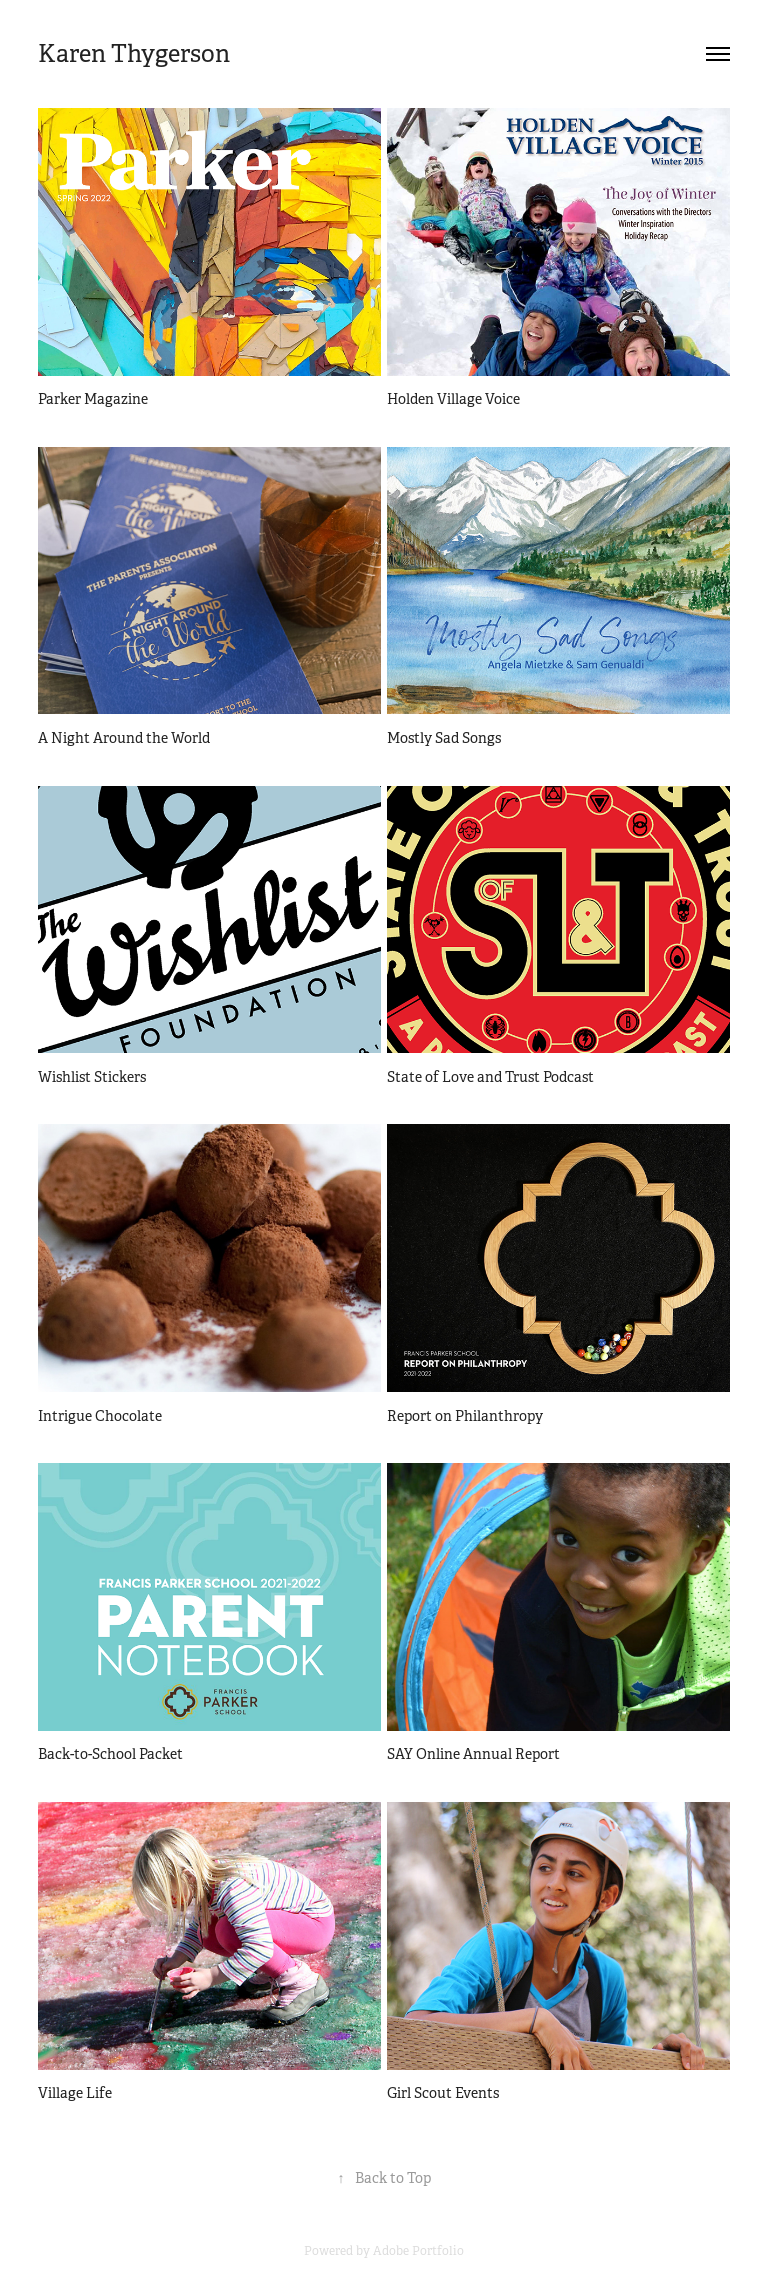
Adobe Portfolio (418, 2251)
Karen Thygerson (134, 54)
